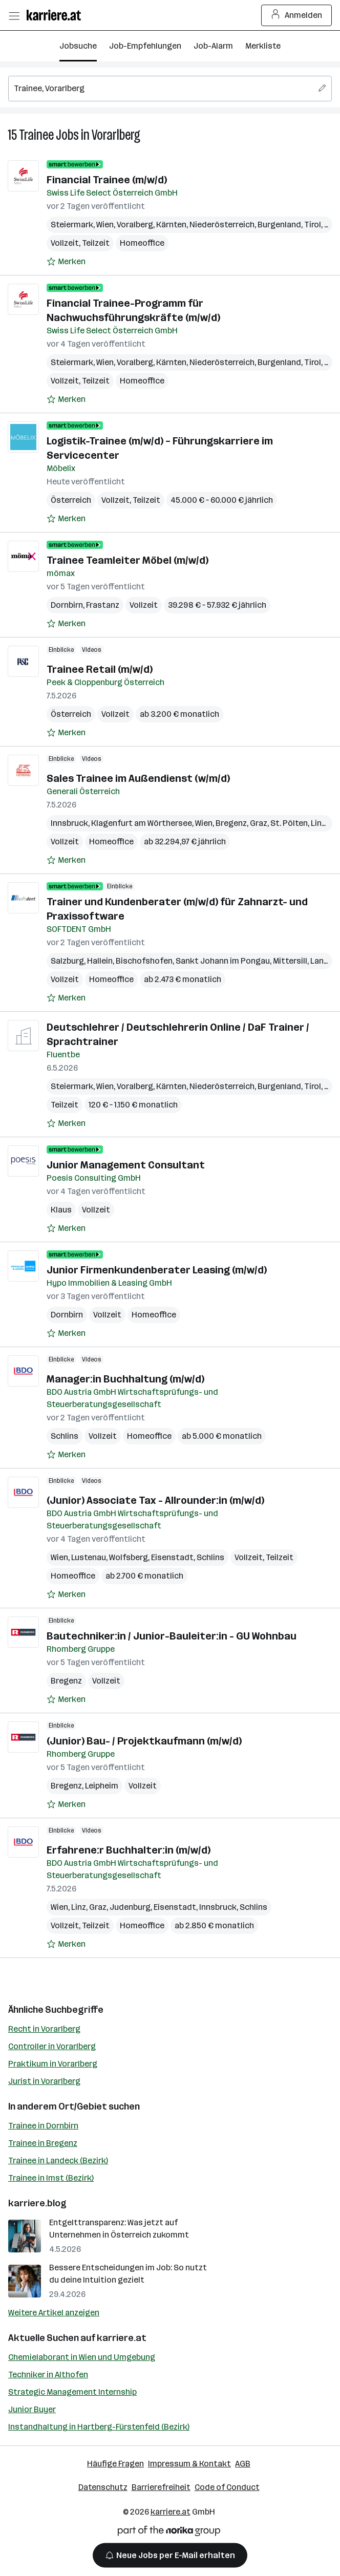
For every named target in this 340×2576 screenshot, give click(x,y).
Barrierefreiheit (161, 2487)
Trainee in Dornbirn (43, 2126)
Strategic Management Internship (72, 2392)
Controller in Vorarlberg (52, 2046)
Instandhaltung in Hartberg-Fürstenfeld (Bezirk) (98, 2427)
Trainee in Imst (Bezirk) (51, 2178)
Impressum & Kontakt (189, 2463)
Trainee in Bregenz (42, 2143)
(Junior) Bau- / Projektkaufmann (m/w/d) (144, 1741)
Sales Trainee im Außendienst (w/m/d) (138, 778)
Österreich (71, 500)
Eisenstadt (172, 1557)
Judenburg (130, 1907)
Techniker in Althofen (48, 2374)
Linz (318, 823)
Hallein (100, 961)
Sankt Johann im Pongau (223, 961)
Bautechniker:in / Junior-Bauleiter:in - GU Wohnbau (171, 1636)
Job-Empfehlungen (145, 46)
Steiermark (72, 224)
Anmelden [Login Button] (296, 15)
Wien (105, 224)
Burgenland (279, 224)
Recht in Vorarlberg (44, 2029)
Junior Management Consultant (126, 1165)
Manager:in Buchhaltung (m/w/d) (125, 1379)
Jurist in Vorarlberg (44, 2081)
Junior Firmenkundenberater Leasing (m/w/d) (157, 1270)
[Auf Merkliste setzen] (66, 262)
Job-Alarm (213, 46)
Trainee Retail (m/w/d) (100, 669)
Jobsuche (78, 46)
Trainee (36, 134)
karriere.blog (37, 2203)
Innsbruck (69, 823)
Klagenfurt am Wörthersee (141, 823)
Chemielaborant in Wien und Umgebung (81, 2357)
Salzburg (67, 961)
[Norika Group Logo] (169, 2533)
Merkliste (263, 46)
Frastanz (102, 605)
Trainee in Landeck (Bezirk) (58, 2160)
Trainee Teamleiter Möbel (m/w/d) (127, 560)
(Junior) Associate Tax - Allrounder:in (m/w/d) (155, 1500)
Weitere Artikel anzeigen (53, 2312)
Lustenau (88, 1557)
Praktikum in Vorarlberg (52, 2064)
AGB (242, 2463)
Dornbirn (67, 605)
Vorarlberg (116, 134)
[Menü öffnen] (14, 15)
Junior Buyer (32, 2409)
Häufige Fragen (115, 2463)
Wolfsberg (128, 1557)
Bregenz (231, 823)
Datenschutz (103, 2487)
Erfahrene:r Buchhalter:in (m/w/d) (128, 1850)
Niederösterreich (221, 224)
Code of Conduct (227, 2487)
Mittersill (290, 961)
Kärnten (171, 224)
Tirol (312, 224)
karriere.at (121, 2338)
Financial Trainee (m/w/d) (107, 180)
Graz (258, 823)
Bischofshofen (144, 961)
